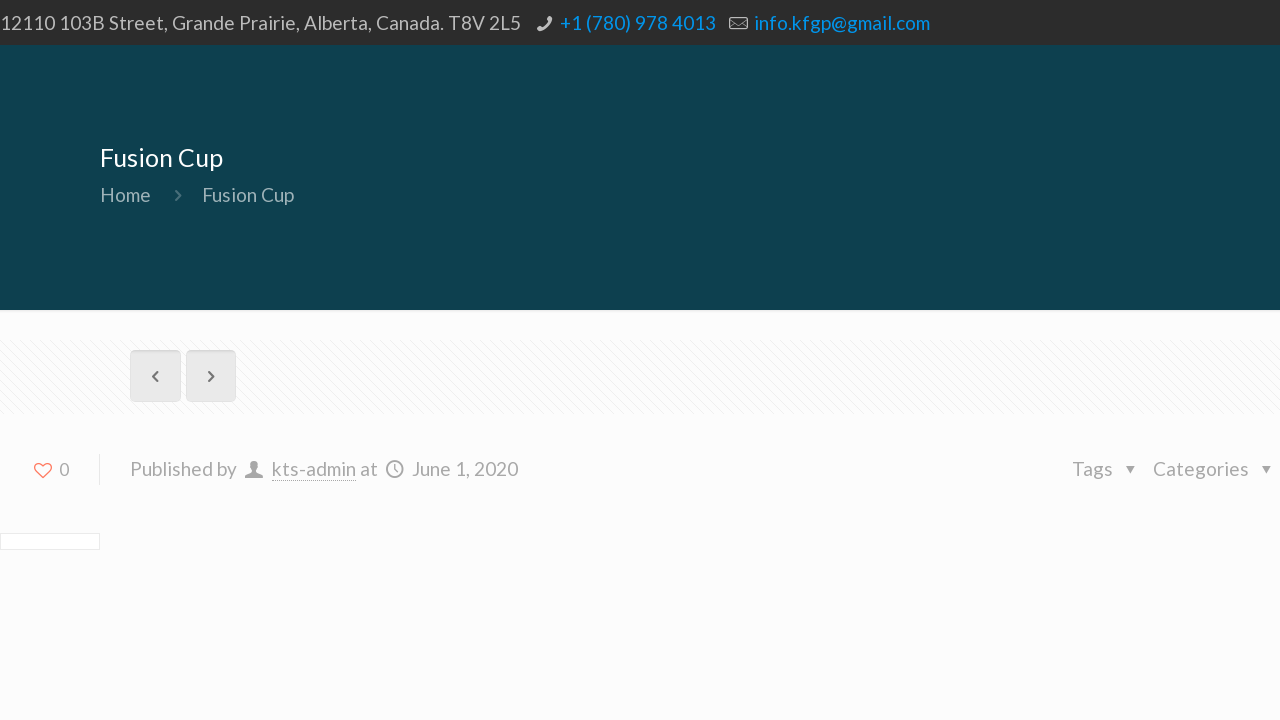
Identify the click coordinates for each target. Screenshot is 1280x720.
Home (125, 194)
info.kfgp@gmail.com (842, 22)
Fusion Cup (248, 194)
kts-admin (314, 468)
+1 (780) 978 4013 (638, 22)
